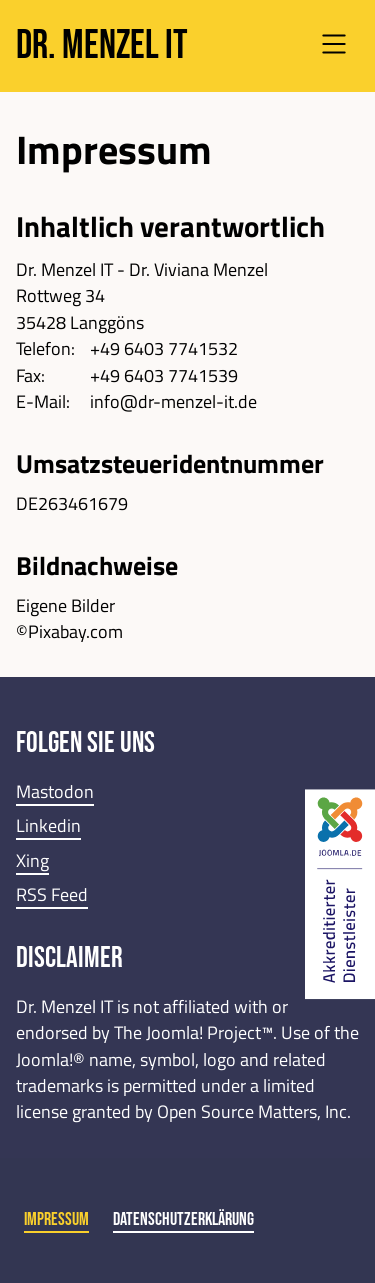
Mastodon (55, 791)
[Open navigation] (334, 46)
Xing (32, 860)
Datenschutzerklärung (183, 1219)
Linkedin (48, 825)
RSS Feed (52, 894)
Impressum (56, 1219)
